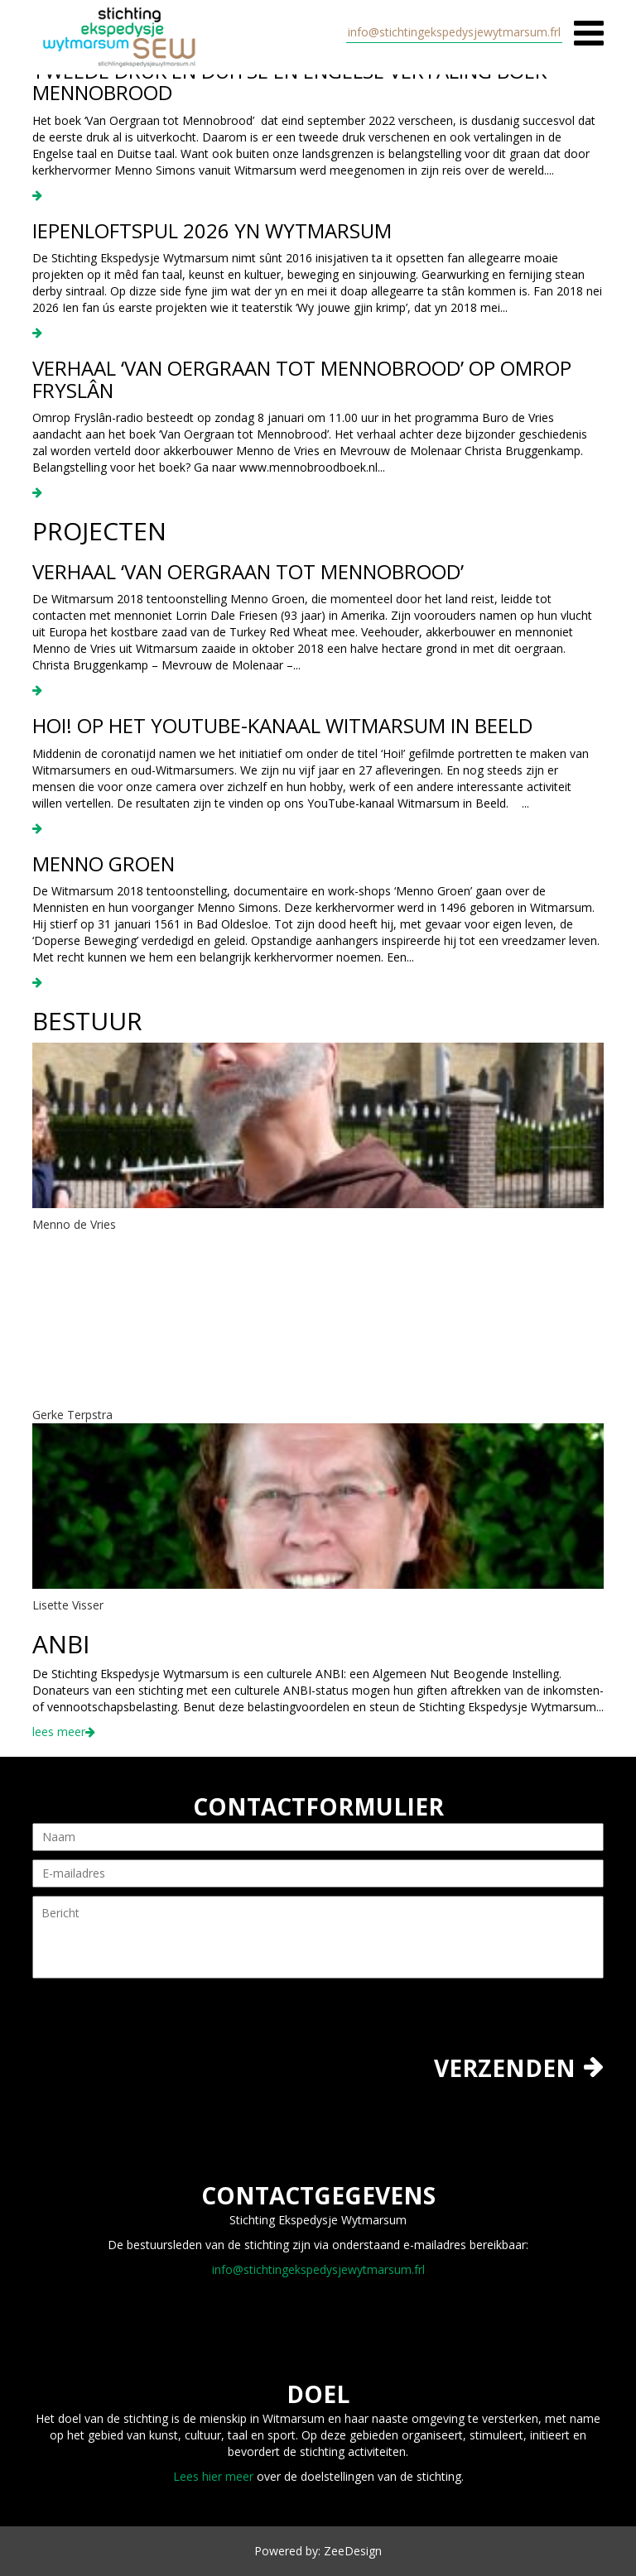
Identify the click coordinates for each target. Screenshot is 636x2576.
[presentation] (158, 2023)
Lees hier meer (213, 2476)
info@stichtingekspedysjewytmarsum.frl (454, 32)
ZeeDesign (353, 2551)
